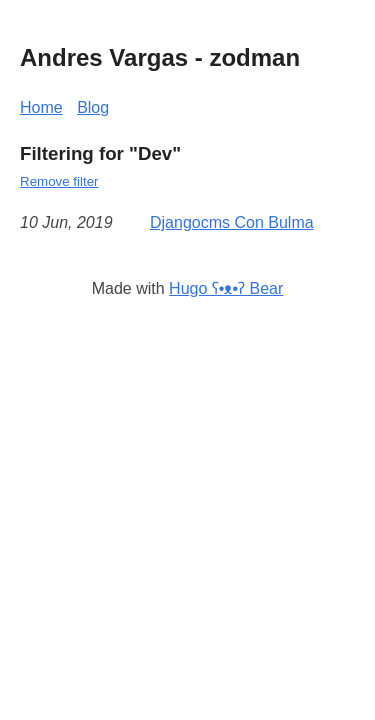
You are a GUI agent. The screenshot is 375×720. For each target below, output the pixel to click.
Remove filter (59, 181)
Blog (93, 107)
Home (41, 107)
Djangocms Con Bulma (232, 222)
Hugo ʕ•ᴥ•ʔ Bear (226, 288)
